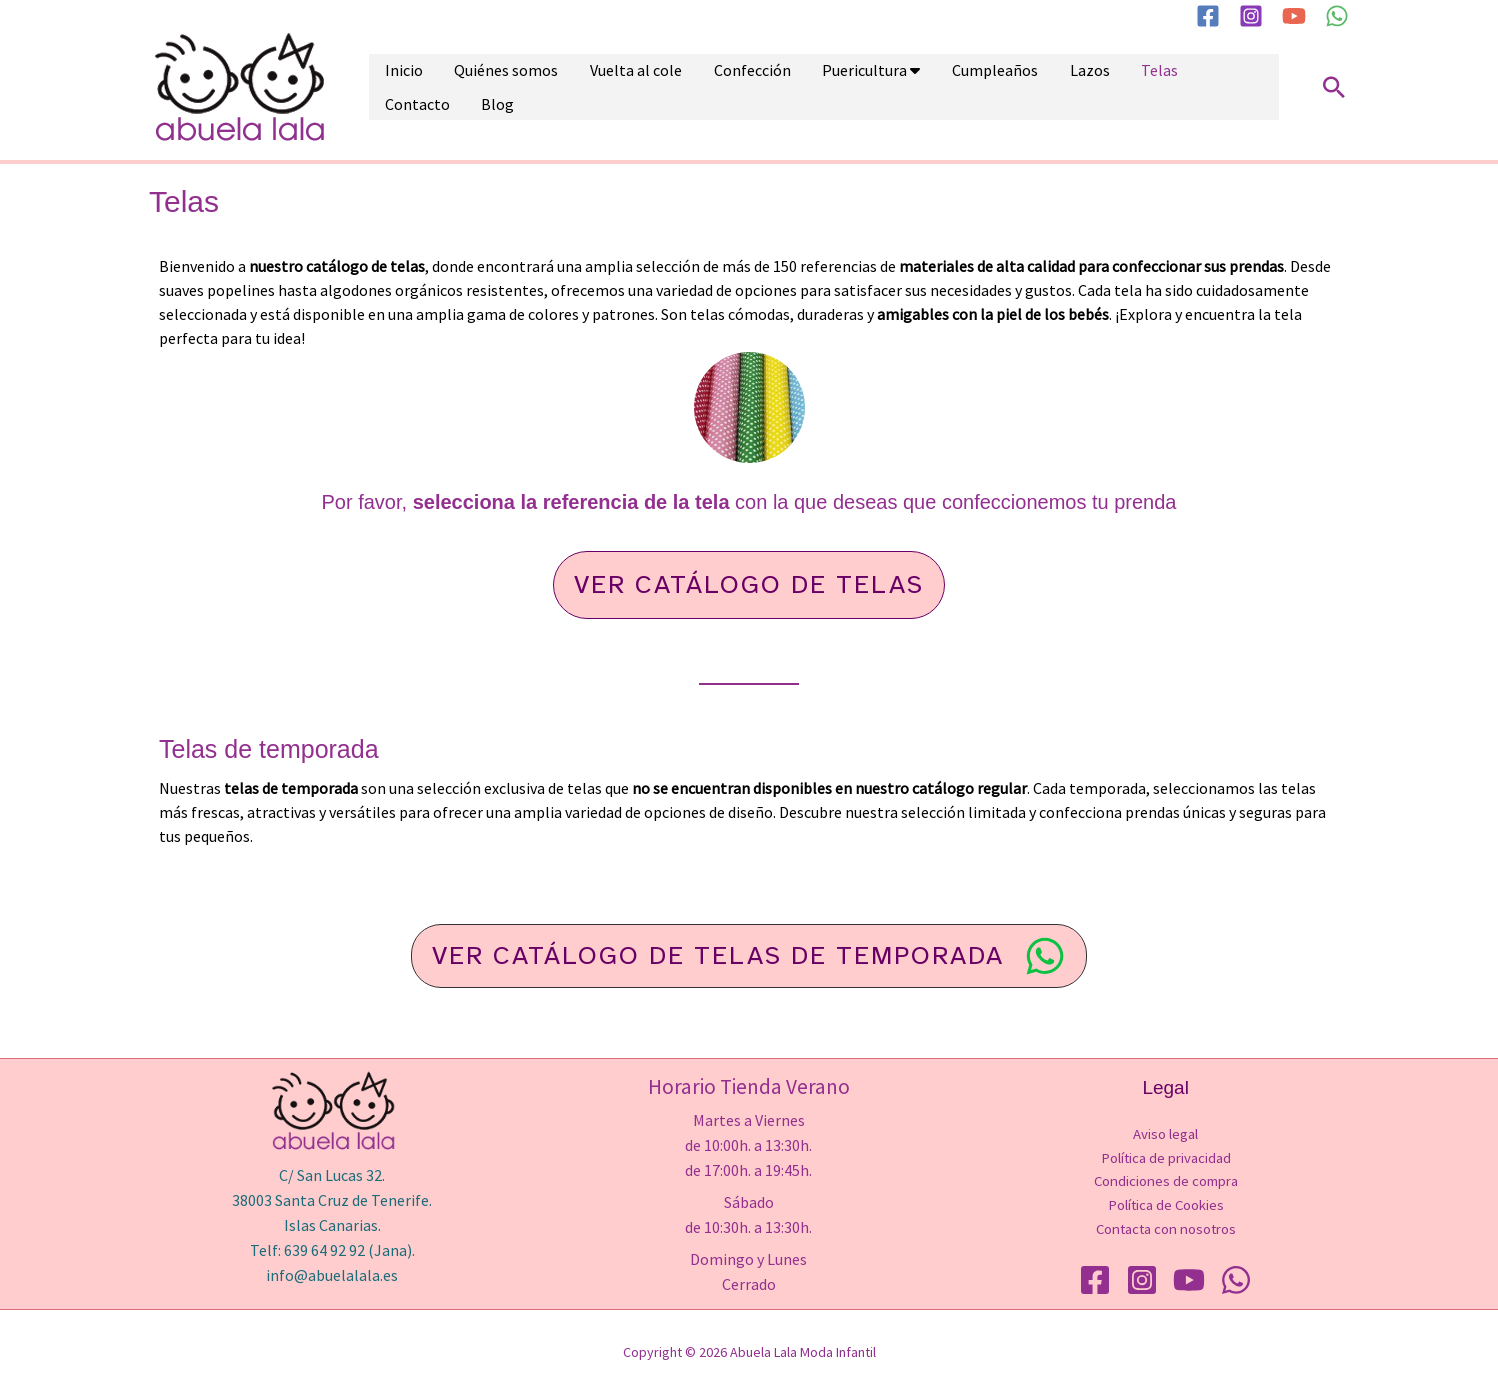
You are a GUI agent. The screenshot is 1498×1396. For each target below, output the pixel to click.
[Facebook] (1208, 16)
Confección (711, 87)
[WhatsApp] (1337, 16)
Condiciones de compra (1165, 1181)
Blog (1212, 87)
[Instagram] (1251, 16)
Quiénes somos (489, 87)
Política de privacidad (1165, 1157)
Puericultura (812, 87)
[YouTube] (1294, 16)
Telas (1072, 87)
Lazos (1014, 87)
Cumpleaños (931, 87)
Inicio (398, 87)
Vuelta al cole (607, 87)
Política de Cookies (1166, 1205)
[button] (1334, 87)
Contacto (1143, 87)
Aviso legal (1165, 1133)
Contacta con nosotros (1166, 1229)
